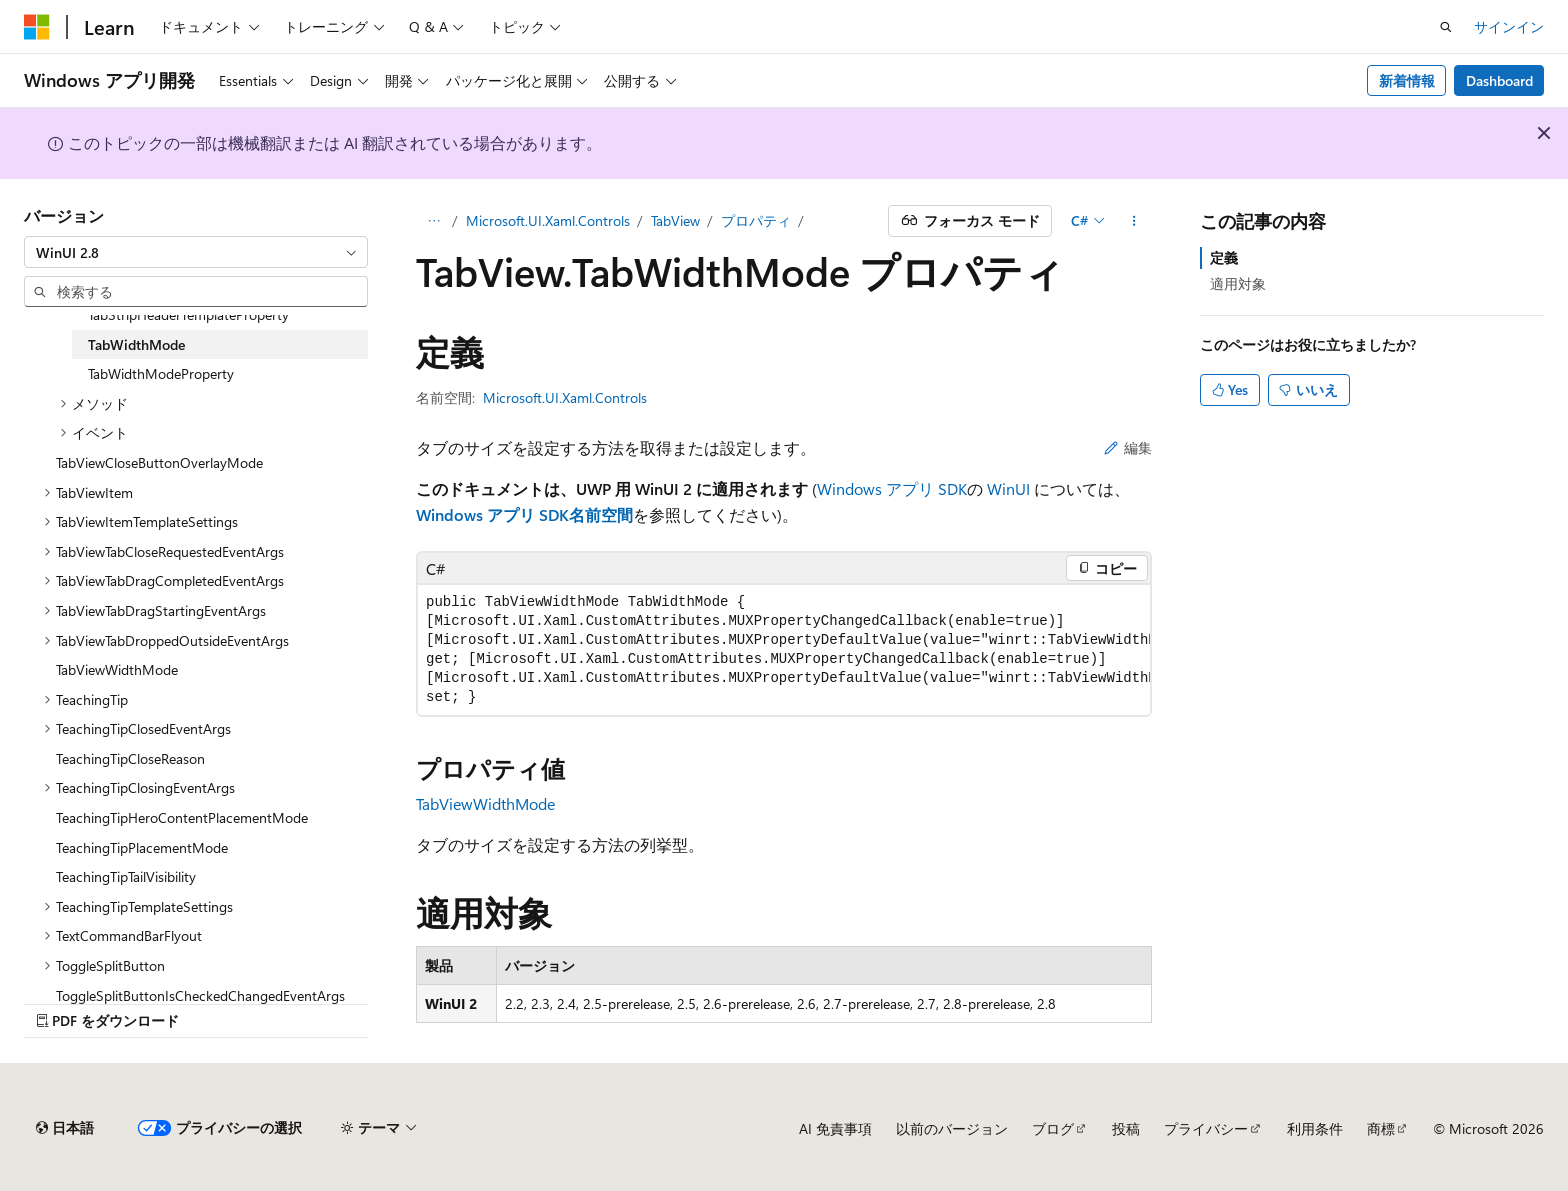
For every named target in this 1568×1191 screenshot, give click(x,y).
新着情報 (1407, 80)
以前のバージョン (952, 1128)
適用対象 (1238, 283)
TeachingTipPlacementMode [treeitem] (142, 847)
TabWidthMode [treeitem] (136, 344)
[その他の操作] (1134, 221)
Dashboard (1499, 80)
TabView (675, 220)
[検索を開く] (1446, 27)
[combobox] (196, 252)
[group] (784, 650)
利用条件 (1315, 1128)
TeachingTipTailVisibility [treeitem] (126, 876)
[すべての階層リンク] (433, 221)
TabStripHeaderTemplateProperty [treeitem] (188, 314)
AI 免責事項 (835, 1128)
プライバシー (1206, 1128)
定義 (1224, 257)
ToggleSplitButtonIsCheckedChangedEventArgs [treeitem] (200, 995)
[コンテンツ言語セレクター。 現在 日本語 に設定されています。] (65, 1128)
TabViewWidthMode (485, 803)
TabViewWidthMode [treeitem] (117, 669)
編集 (1128, 447)
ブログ (1053, 1128)
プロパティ (756, 220)
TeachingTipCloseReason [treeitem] (130, 758)
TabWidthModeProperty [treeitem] (161, 373)
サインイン (1509, 26)
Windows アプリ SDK (892, 488)
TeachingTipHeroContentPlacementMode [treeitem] (182, 817)
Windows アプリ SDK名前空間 (524, 514)
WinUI (1008, 488)
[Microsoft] (37, 27)
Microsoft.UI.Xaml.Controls (548, 220)
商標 (1381, 1128)
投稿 (1126, 1128)
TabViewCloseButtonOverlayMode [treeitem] (159, 462)
